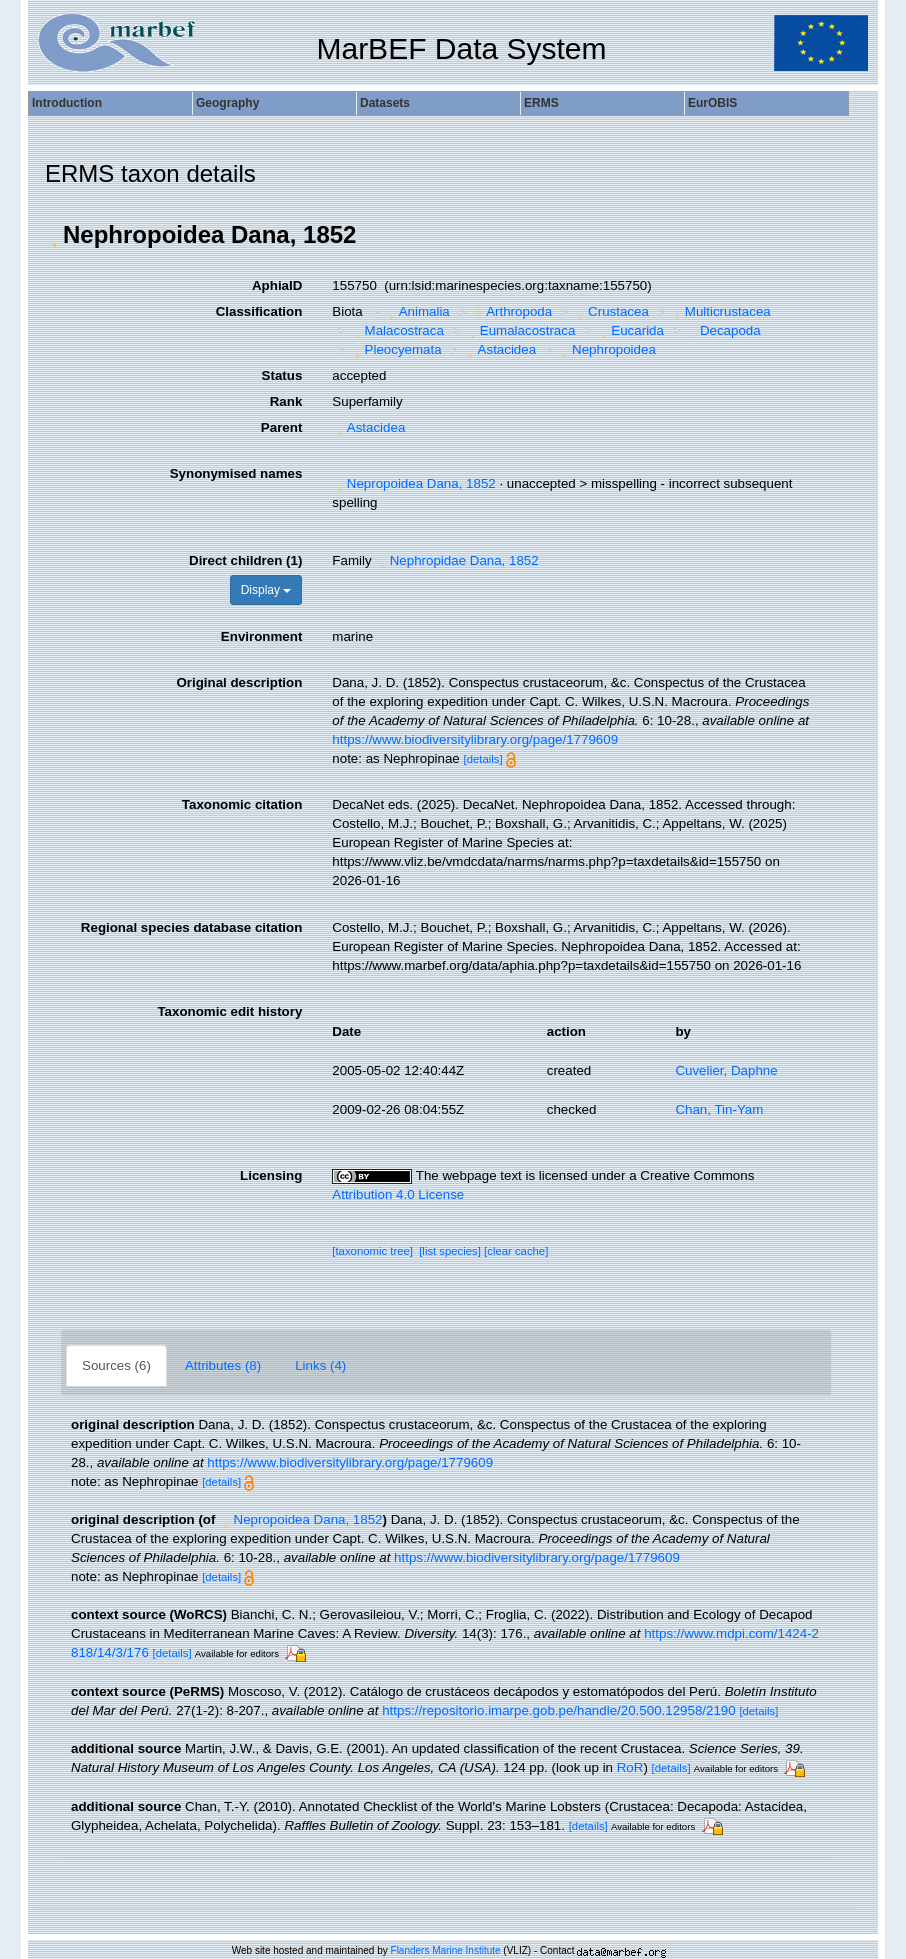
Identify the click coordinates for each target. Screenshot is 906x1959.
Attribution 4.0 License (398, 1194)
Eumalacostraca (520, 330)
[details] (482, 759)
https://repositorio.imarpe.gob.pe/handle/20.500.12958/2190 (558, 1710)
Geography (227, 103)
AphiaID (277, 285)
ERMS (541, 103)
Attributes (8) (223, 1365)
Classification (259, 311)
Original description (239, 682)
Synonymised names (236, 473)
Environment (261, 636)
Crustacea (611, 311)
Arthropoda (511, 311)
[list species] (450, 1251)
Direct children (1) (245, 560)
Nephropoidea (607, 349)
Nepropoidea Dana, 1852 (413, 483)
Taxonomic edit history (229, 1011)
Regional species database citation (191, 927)
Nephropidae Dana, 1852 (456, 560)
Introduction (67, 103)
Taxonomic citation (242, 804)
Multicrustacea (720, 311)
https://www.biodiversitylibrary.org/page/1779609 (475, 739)
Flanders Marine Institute (446, 1950)
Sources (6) (116, 1365)
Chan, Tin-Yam (719, 1109)
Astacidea (499, 349)
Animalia (417, 311)
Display (266, 590)
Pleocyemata (396, 349)
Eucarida (630, 330)
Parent (281, 427)
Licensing (271, 1175)
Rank (286, 401)
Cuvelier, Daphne (726, 1070)
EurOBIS (712, 103)
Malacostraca (397, 330)
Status (282, 375)
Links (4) (320, 1365)
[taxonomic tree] (372, 1251)
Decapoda (722, 330)
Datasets (385, 103)
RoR (630, 1767)
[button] (54, 235)
